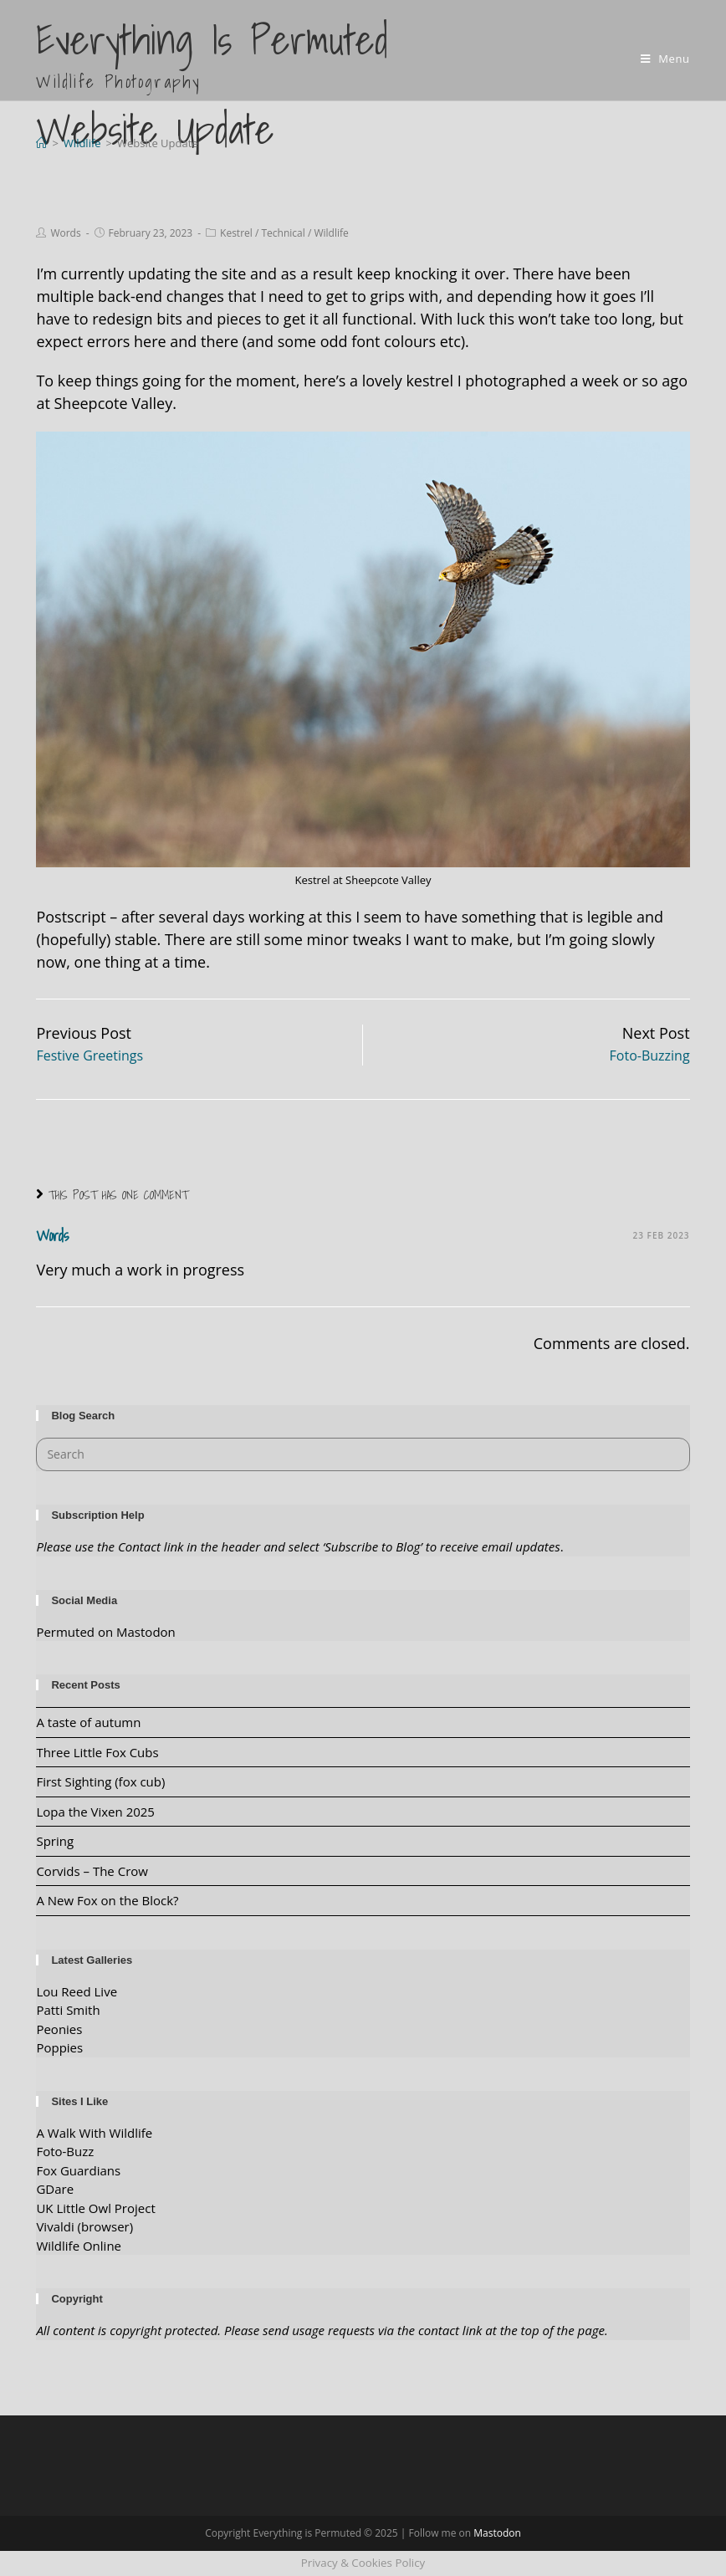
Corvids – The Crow (92, 1871)
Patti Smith (68, 2009)
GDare (55, 2188)
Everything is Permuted (212, 52)
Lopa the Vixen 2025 (95, 1811)
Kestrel (236, 233)
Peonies (59, 2029)
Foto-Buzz (65, 2151)
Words (65, 233)
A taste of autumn (88, 1722)
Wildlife (331, 233)
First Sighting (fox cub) (100, 1781)
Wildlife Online (78, 2245)
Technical (282, 233)
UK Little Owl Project (95, 2208)
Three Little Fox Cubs (97, 1752)
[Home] (41, 143)
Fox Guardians (78, 2170)
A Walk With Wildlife (94, 2132)
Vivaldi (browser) (84, 2226)
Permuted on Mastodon (105, 1631)
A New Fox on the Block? (107, 1900)
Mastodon (497, 2533)
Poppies (59, 2047)
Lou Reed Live (76, 1991)
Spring (55, 1840)
